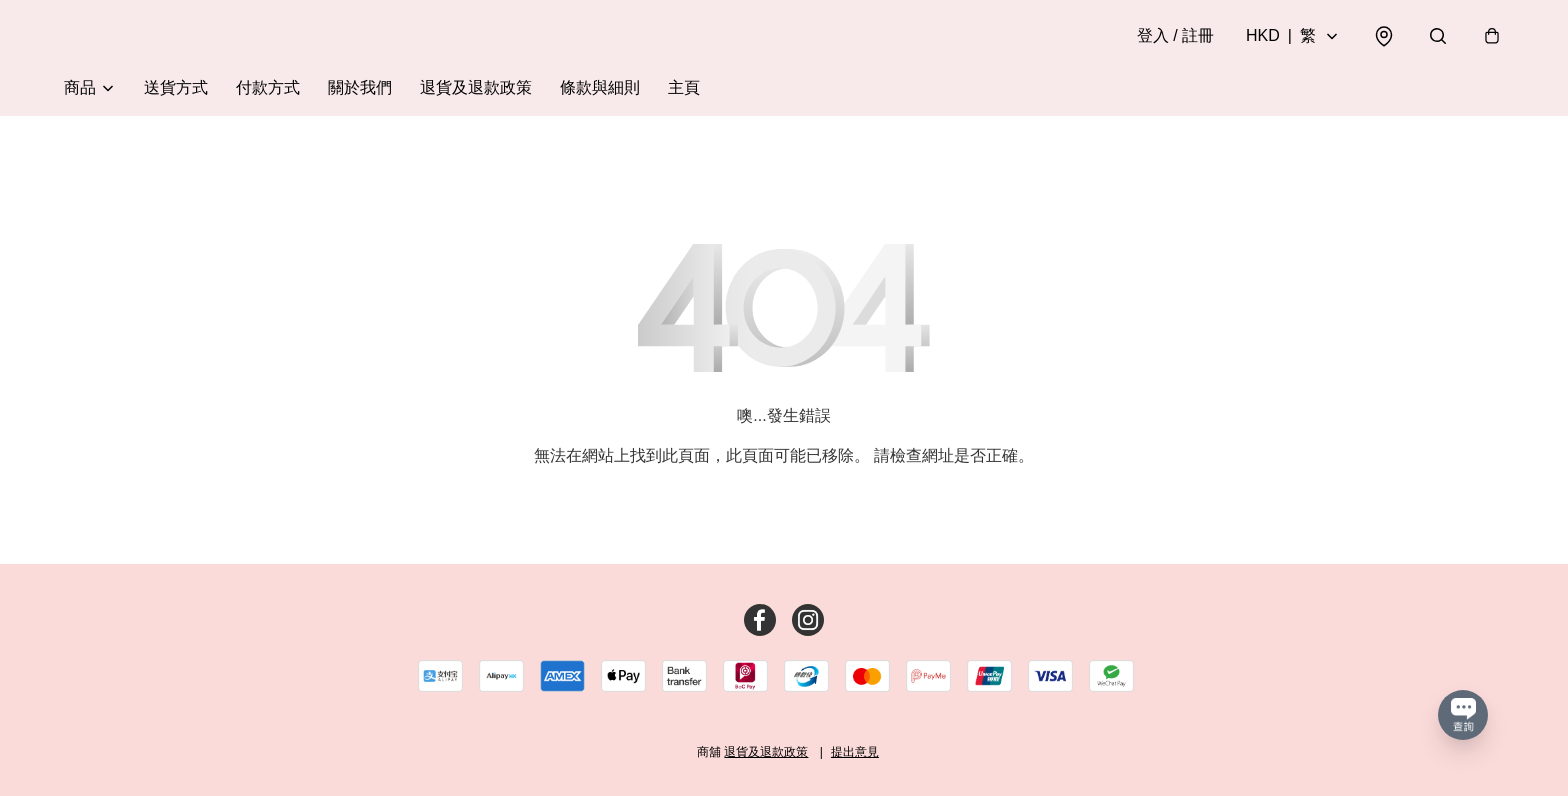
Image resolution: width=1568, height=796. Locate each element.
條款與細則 (600, 87)
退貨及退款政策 (476, 87)
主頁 (684, 87)
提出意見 (855, 752)
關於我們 (360, 87)
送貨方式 (176, 87)
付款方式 (268, 87)
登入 (1175, 35)
